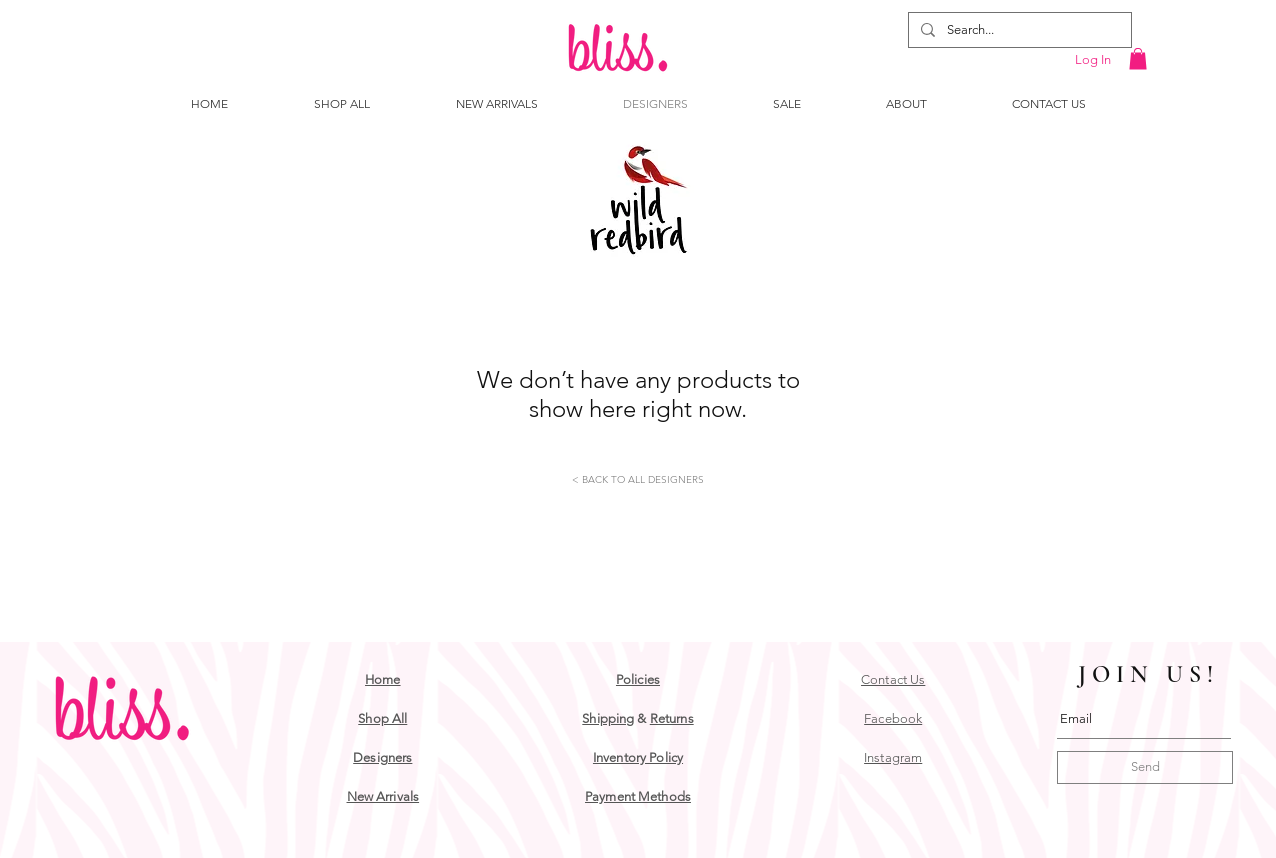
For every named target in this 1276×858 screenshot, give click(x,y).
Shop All (382, 718)
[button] (1138, 59)
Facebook (893, 718)
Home (383, 679)
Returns (672, 718)
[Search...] (1018, 30)
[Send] (1145, 767)
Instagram (893, 757)
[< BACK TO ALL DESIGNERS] (637, 479)
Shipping (608, 718)
